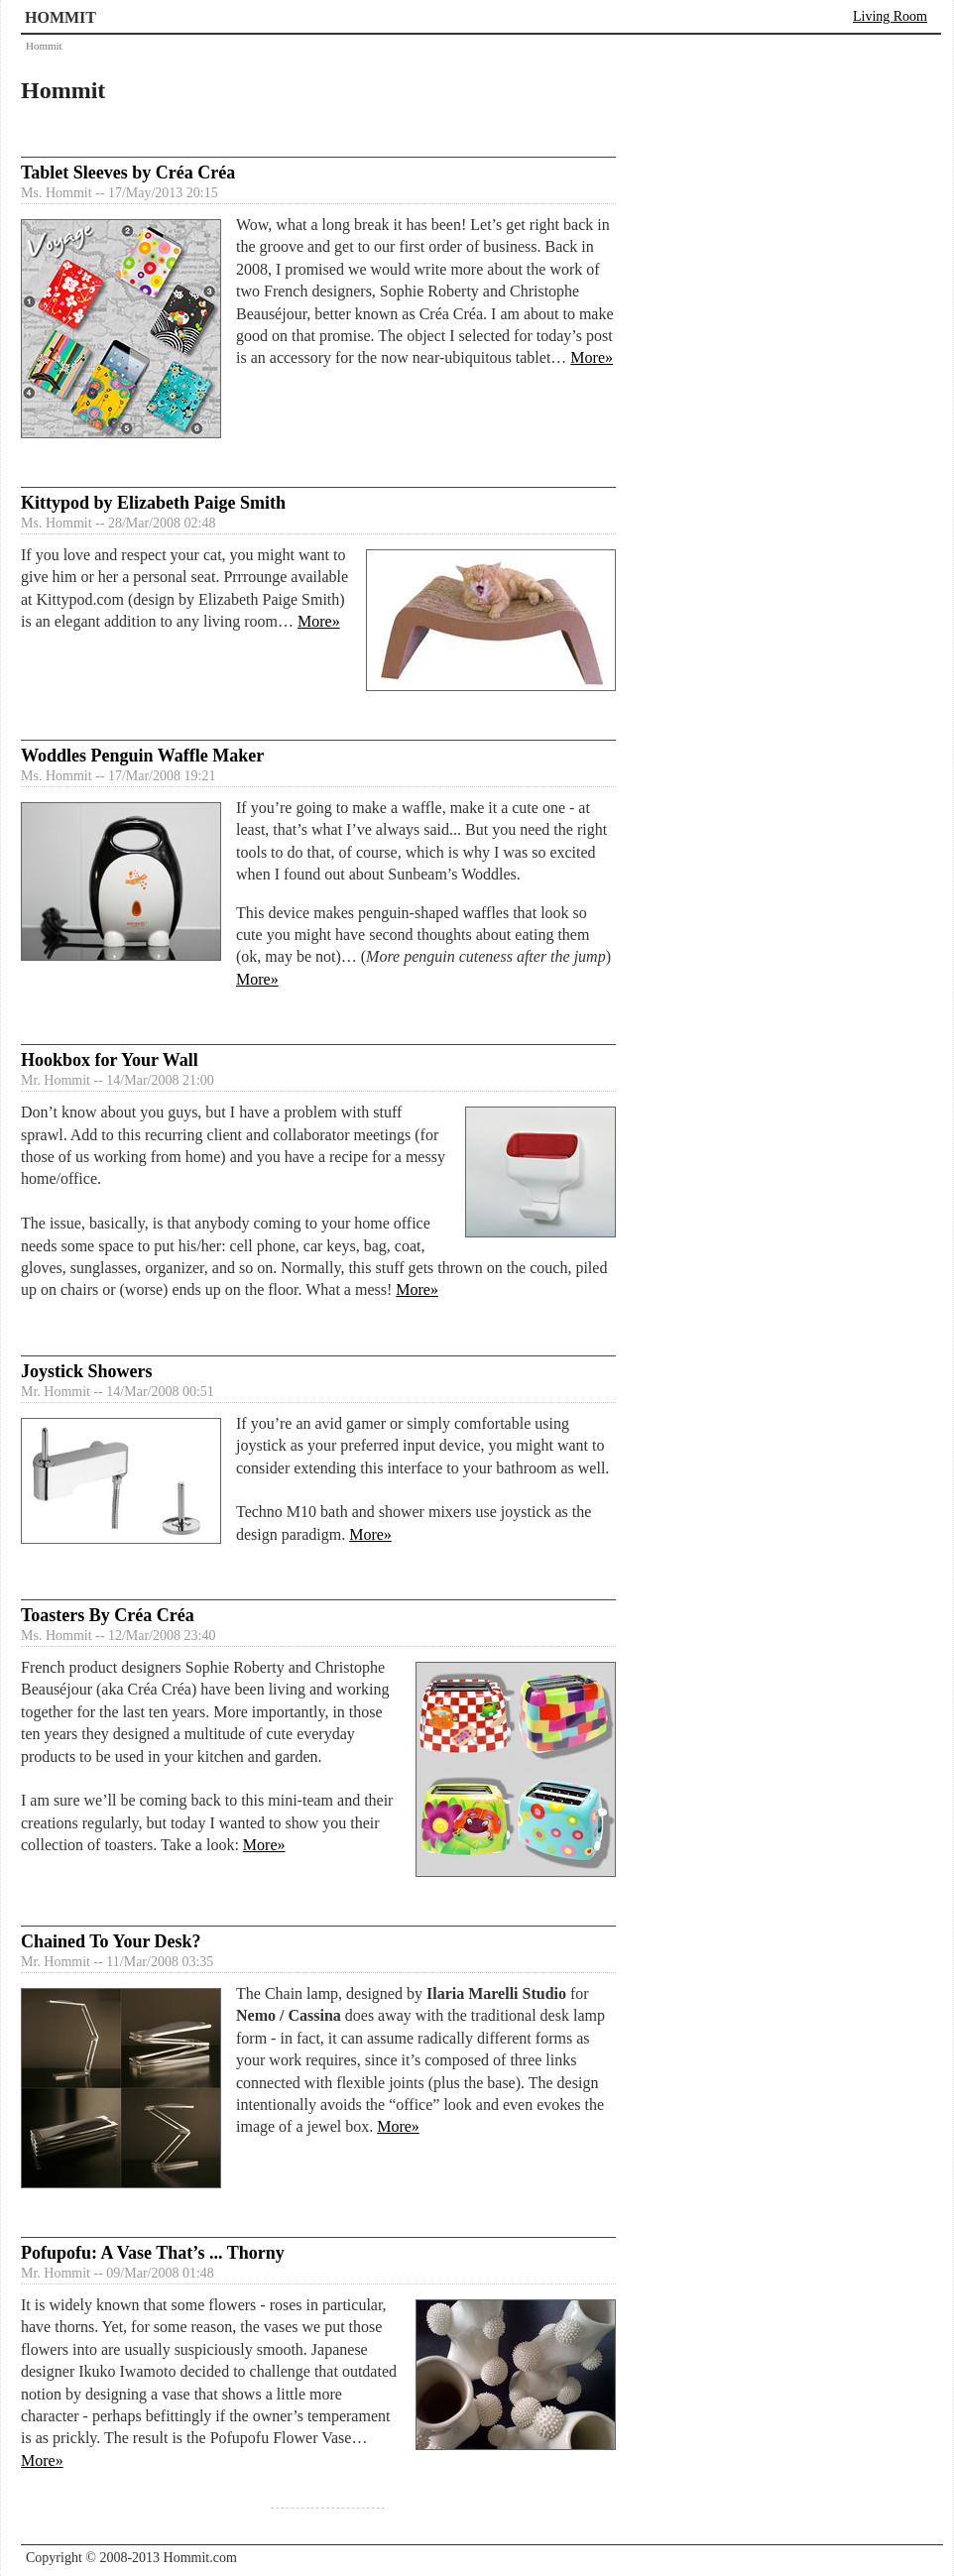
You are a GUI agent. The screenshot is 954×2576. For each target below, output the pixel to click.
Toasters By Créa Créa (107, 1615)
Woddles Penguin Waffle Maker (142, 755)
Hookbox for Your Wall (109, 1060)
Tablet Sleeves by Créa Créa (128, 172)
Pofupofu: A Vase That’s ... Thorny (153, 2253)
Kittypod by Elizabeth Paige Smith (153, 503)
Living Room (890, 16)
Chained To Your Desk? (111, 1941)
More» (591, 357)
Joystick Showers (87, 1371)
